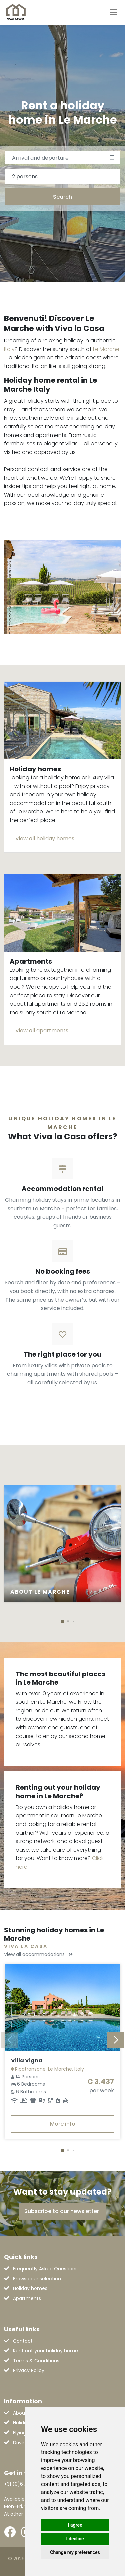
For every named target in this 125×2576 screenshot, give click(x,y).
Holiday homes (30, 2288)
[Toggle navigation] (113, 12)
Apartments (27, 2298)
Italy (9, 349)
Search (62, 197)
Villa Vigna (26, 2060)
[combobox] (62, 176)
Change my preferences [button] (75, 2552)
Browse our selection (37, 2278)
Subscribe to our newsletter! (62, 2211)
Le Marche (106, 349)
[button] (62, 1621)
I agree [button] (75, 2525)
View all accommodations (38, 1954)
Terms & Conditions (36, 2360)
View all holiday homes (44, 838)
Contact (23, 2341)
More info (62, 2124)
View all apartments (41, 1030)
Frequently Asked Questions (45, 2268)
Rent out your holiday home (45, 2350)
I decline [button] (75, 2538)
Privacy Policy (28, 2370)
